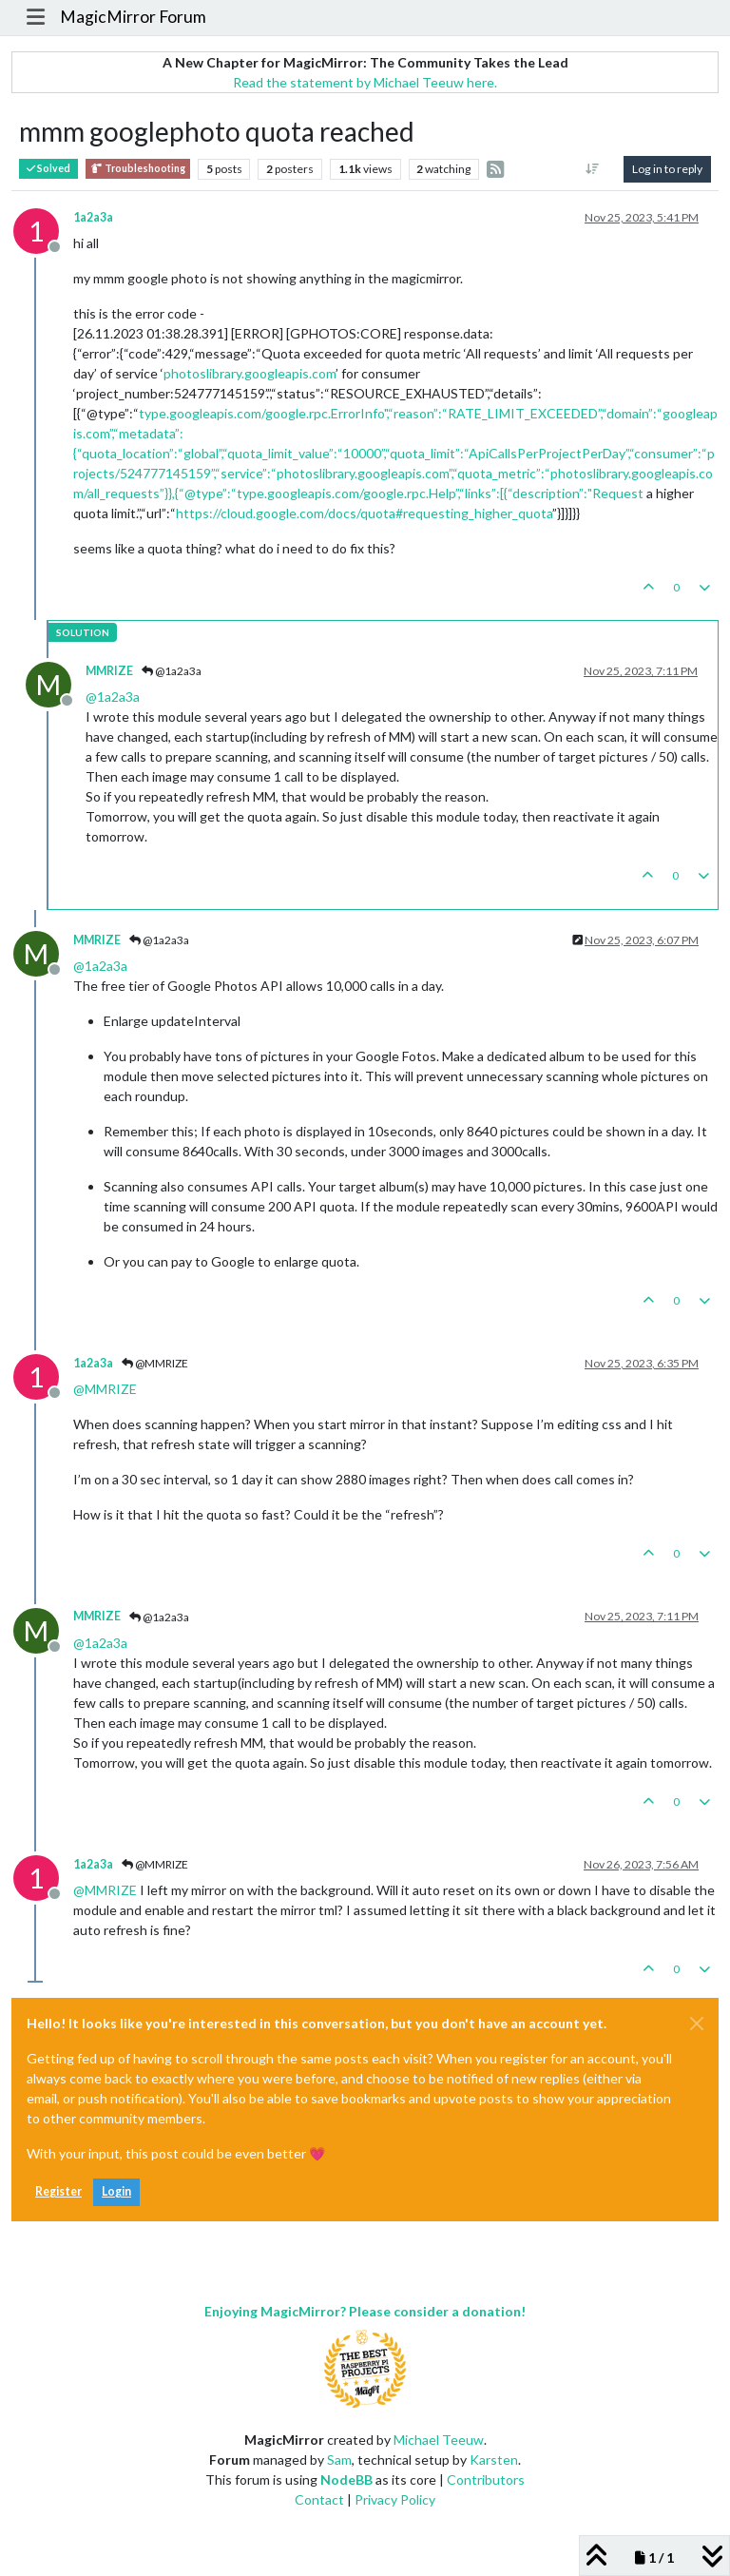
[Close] (697, 2023)
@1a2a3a (172, 671)
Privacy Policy (395, 2499)
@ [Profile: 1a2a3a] (113, 696)
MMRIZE (109, 671)
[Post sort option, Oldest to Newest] (592, 169)
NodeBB (346, 2479)
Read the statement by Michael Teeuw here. (365, 82)
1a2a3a (93, 217)
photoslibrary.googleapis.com (249, 373)
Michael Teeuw (439, 2439)
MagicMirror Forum (133, 17)
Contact (319, 2499)
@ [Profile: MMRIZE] (105, 1389)
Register (58, 2191)
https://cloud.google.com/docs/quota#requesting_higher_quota (364, 513)
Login (116, 2191)
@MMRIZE (155, 1363)
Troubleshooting (137, 169)
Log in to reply (667, 169)
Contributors (486, 2479)
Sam (339, 2459)
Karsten (494, 2459)
